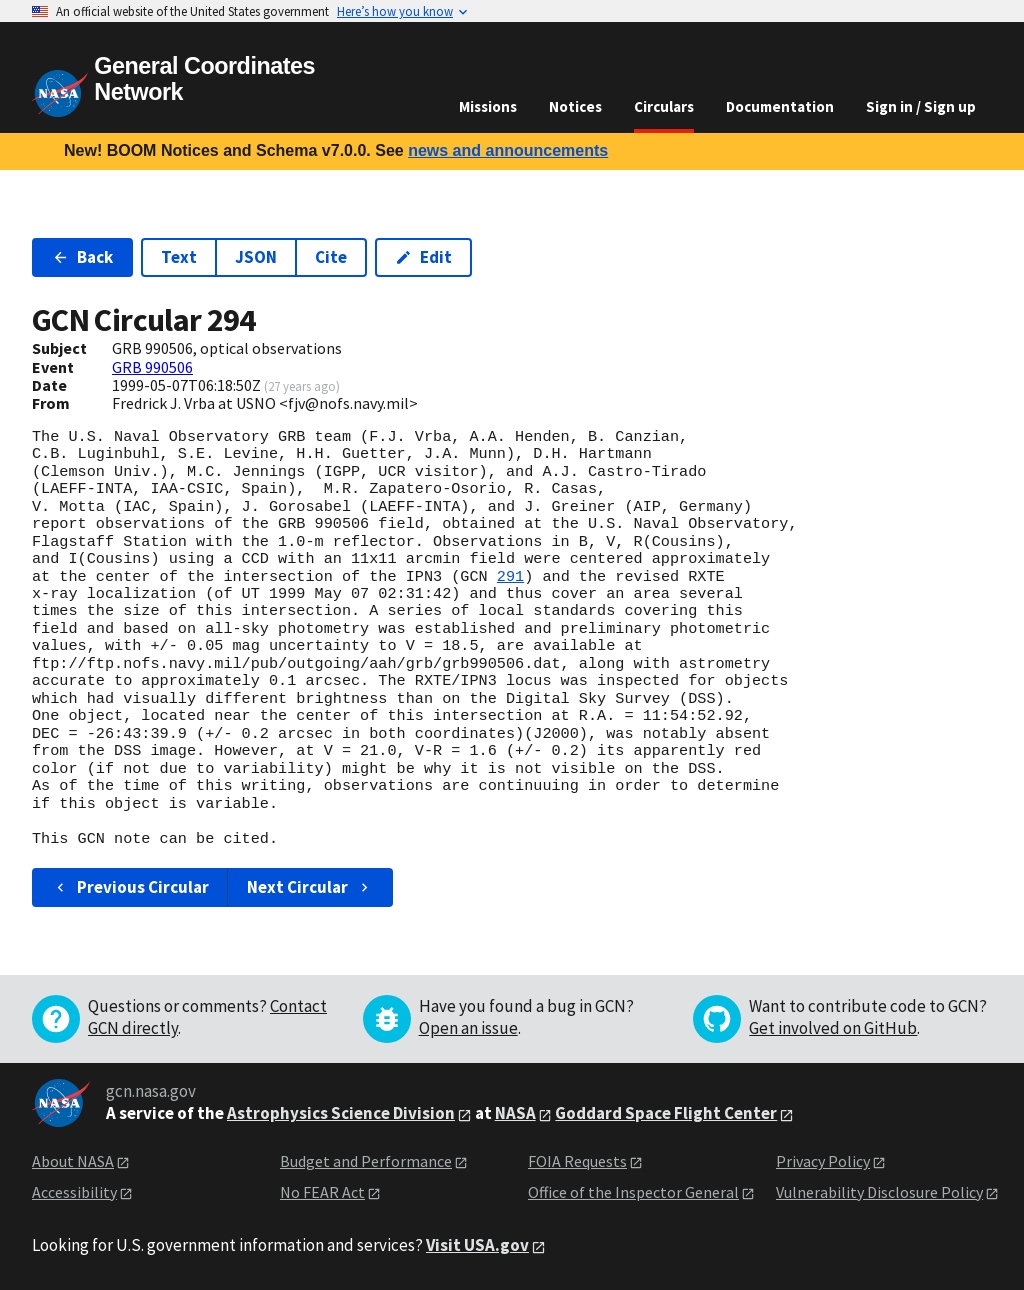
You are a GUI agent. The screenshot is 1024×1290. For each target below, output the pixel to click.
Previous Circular (130, 887)
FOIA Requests (577, 1161)
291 (510, 577)
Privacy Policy (823, 1161)
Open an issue (468, 1028)
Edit (423, 257)
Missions (488, 106)
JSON (256, 257)
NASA (515, 1113)
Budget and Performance (366, 1161)
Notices (575, 106)
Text (179, 257)
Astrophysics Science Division (341, 1113)
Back (82, 257)
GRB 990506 (152, 367)
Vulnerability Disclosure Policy (879, 1192)
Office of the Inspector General (633, 1192)
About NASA (73, 1161)
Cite (331, 257)
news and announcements (508, 150)
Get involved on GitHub (833, 1028)
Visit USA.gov (477, 1245)
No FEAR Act (322, 1192)
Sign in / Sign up (921, 106)
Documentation (780, 106)
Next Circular (310, 887)
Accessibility (74, 1192)
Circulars (664, 106)
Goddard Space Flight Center (666, 1113)
